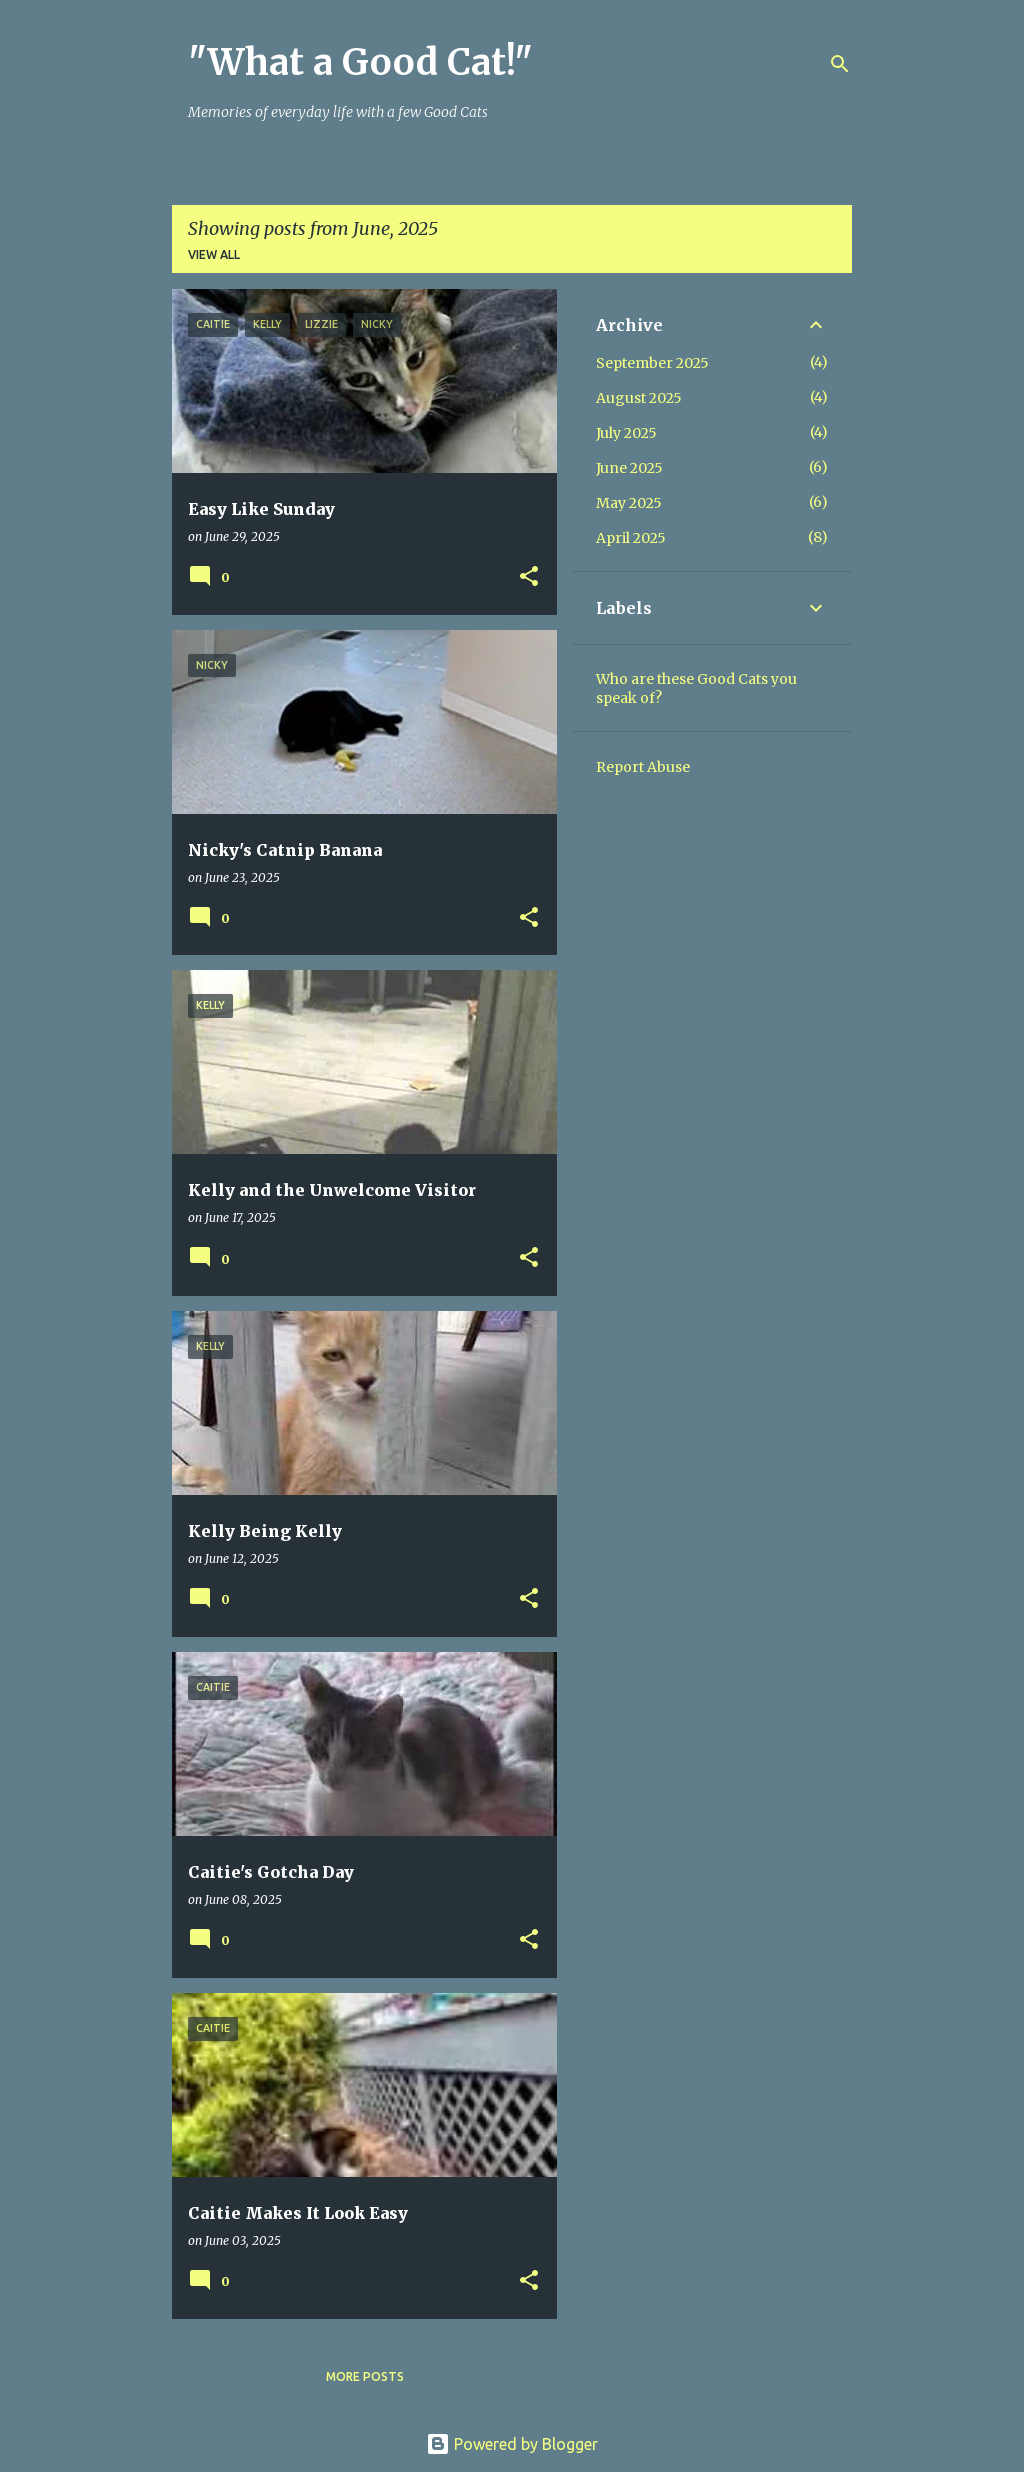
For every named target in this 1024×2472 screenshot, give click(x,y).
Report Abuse (643, 767)
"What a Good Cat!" (360, 62)
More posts (365, 2376)
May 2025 (629, 503)
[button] (529, 577)
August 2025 (639, 398)
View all (214, 254)
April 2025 (631, 538)
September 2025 (652, 363)
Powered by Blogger (512, 2444)
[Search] (840, 64)
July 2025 (626, 433)
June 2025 (629, 468)
